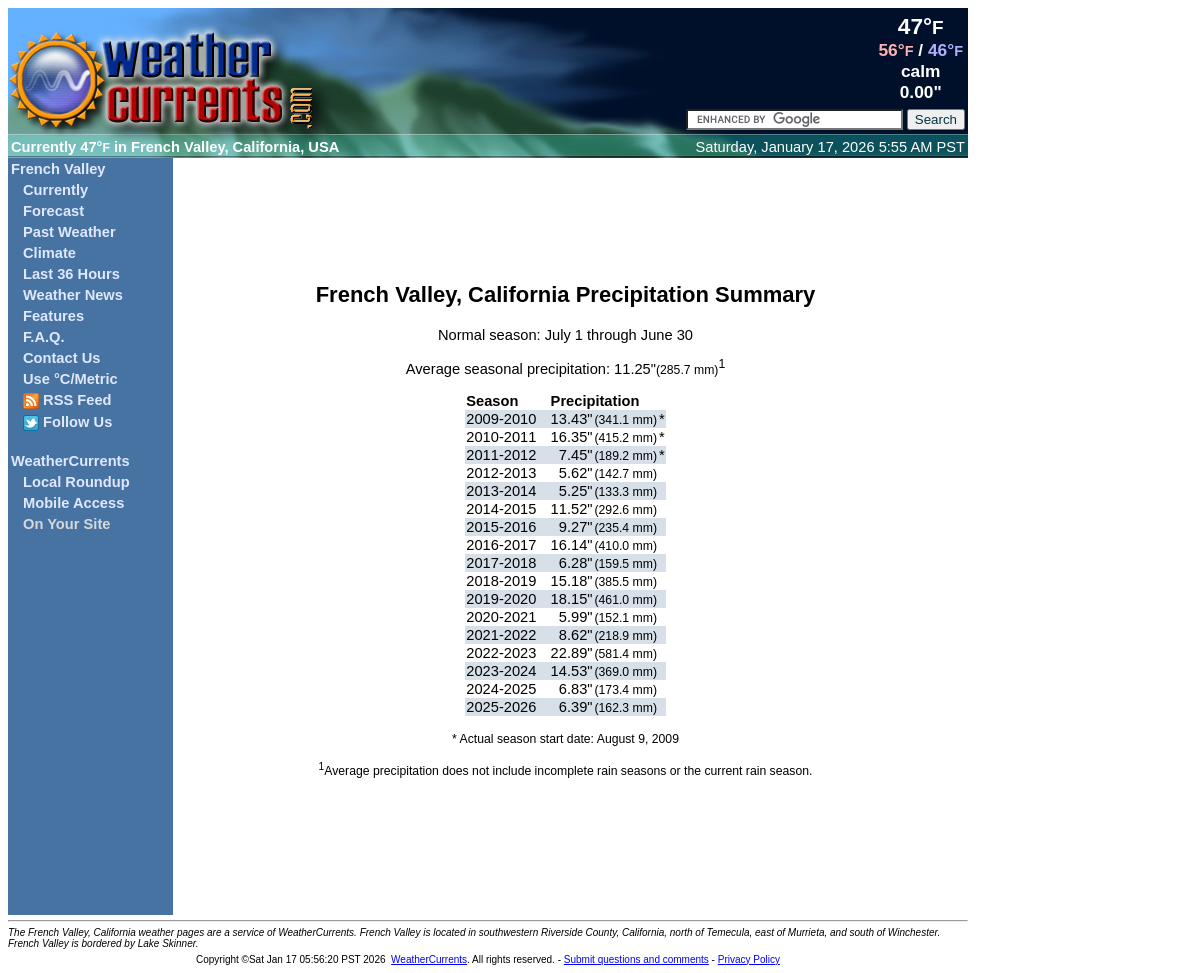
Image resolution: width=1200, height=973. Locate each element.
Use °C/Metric (70, 379)
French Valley (58, 169)
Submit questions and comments (636, 959)
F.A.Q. (44, 337)
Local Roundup (76, 482)
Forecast (53, 211)
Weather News (73, 295)
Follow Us (67, 422)
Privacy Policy (749, 959)
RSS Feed (67, 400)
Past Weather (69, 232)
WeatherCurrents (70, 461)
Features (53, 316)
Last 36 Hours (71, 274)
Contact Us (61, 358)
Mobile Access (73, 503)
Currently (55, 190)
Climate (49, 253)
